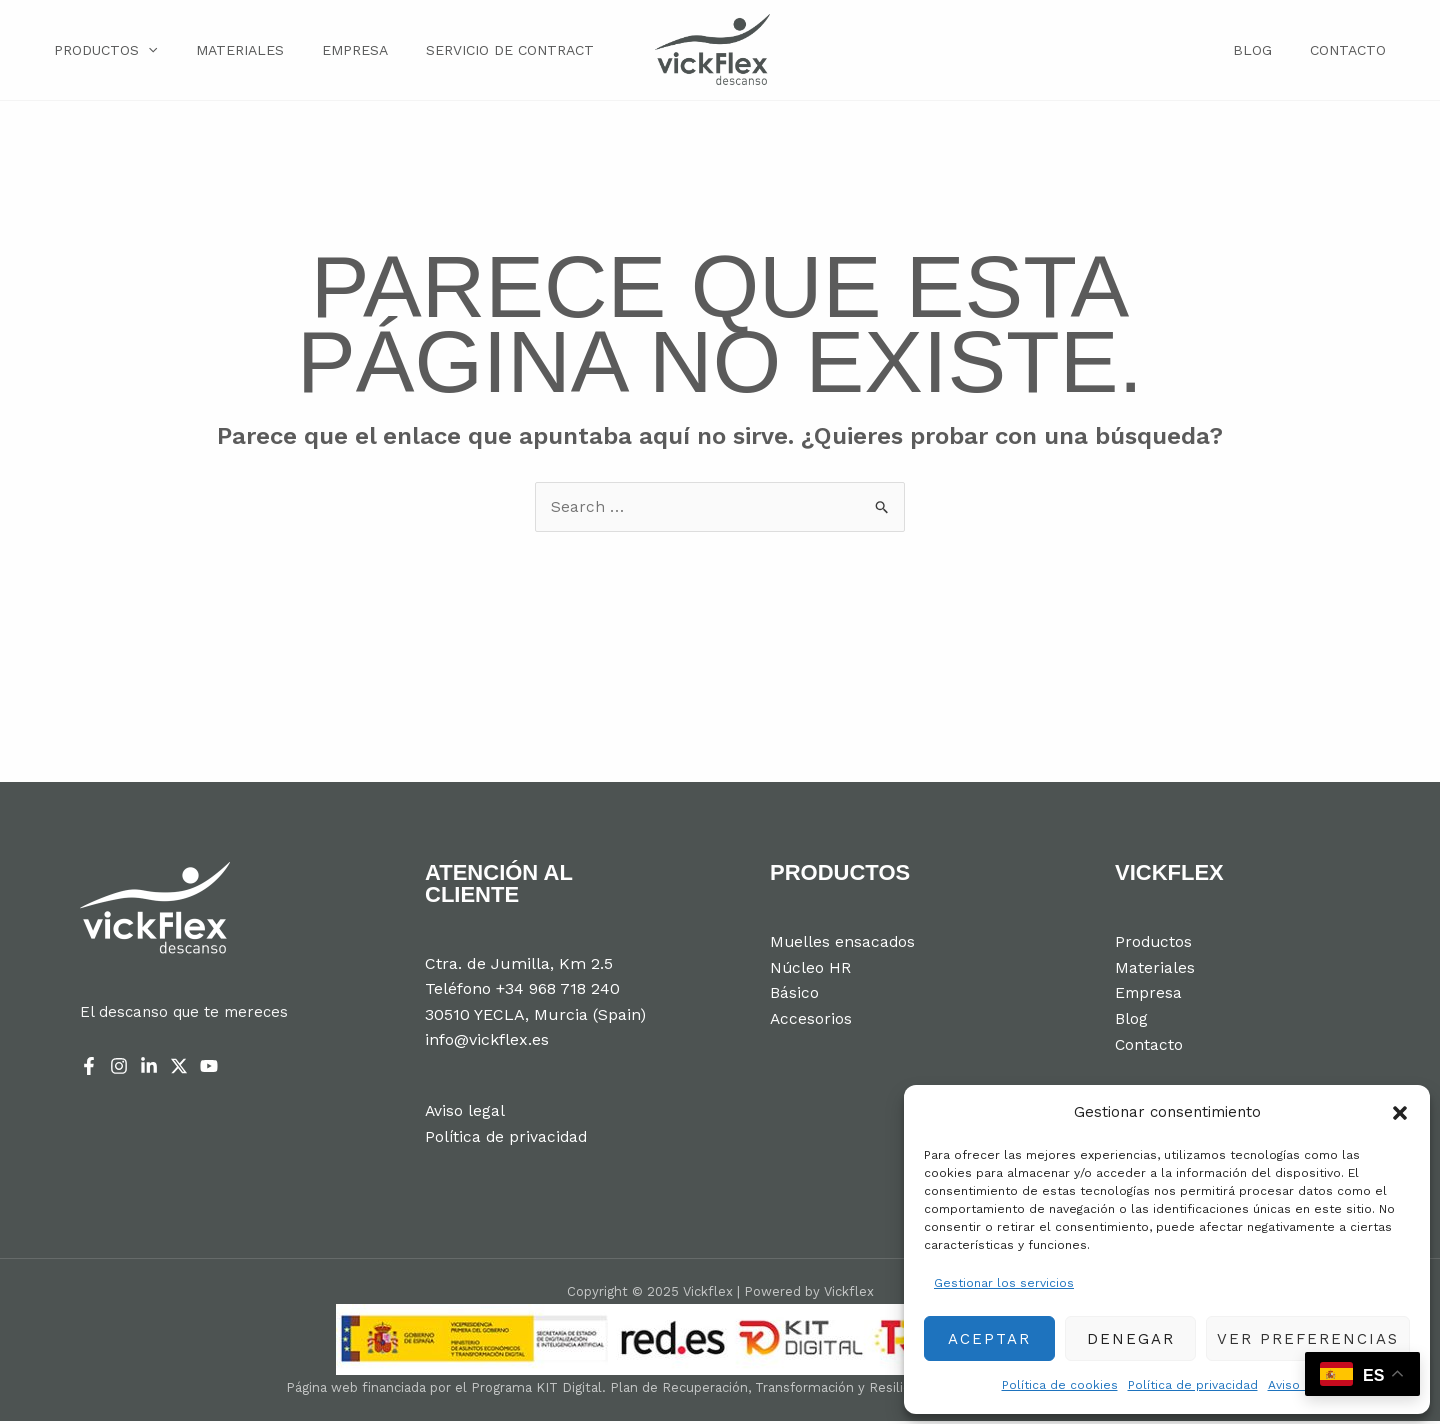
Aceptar (989, 1339)
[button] (1400, 1113)
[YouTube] (209, 1069)
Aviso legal (1300, 1385)
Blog (1267, 52)
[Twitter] (179, 1069)
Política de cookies (1060, 1385)
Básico (794, 996)
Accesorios (811, 1021)
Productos (101, 52)
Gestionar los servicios (1004, 1283)
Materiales (227, 52)
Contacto (1353, 52)
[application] (144, 51)
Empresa (334, 52)
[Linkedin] (149, 1069)
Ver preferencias (1308, 1339)
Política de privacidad (1193, 1385)
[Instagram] (119, 1069)
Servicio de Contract (481, 52)
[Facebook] (89, 1069)
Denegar (1131, 1339)
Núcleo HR (811, 970)
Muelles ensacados (843, 945)
